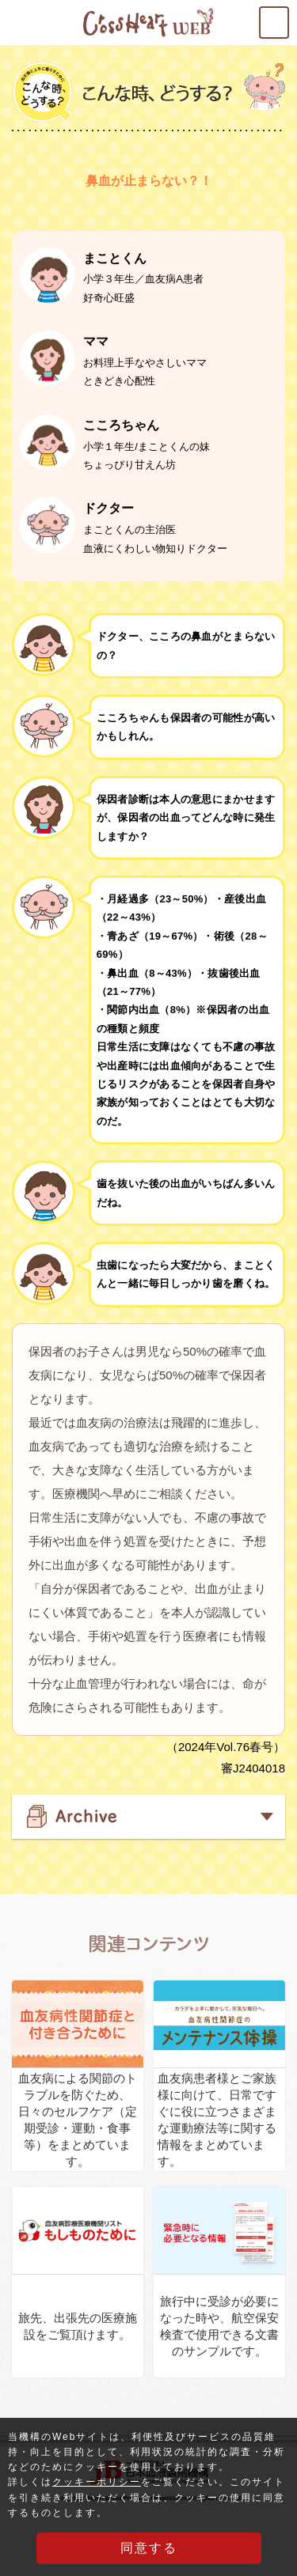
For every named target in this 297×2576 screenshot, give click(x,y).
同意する (148, 2548)
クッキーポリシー (96, 2483)
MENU (288, 17)
